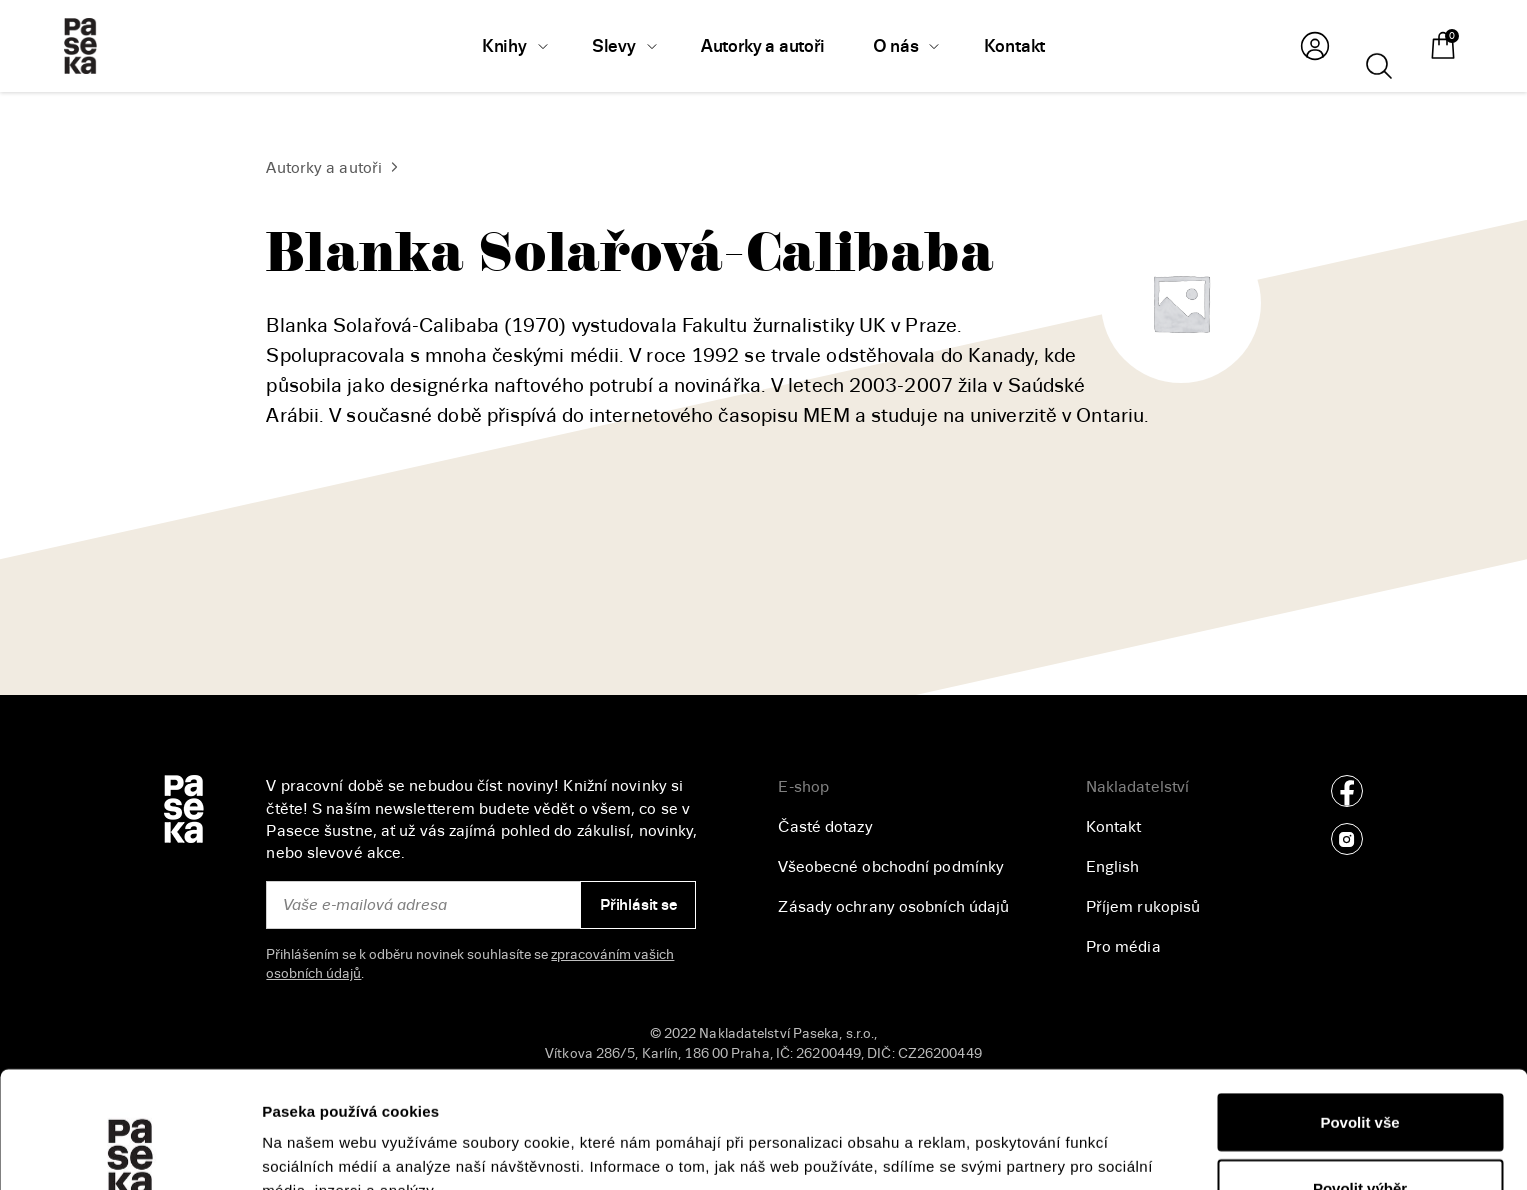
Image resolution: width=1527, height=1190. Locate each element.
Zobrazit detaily (1061, 1138)
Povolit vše (1359, 1005)
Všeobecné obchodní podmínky (891, 867)
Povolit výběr (1360, 1071)
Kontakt (1114, 827)
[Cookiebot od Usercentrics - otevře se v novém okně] (129, 1151)
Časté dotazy (825, 827)
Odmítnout (1360, 1136)
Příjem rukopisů (1143, 907)
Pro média (1123, 947)
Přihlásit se (638, 905)
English (1113, 867)
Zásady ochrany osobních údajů (893, 907)
